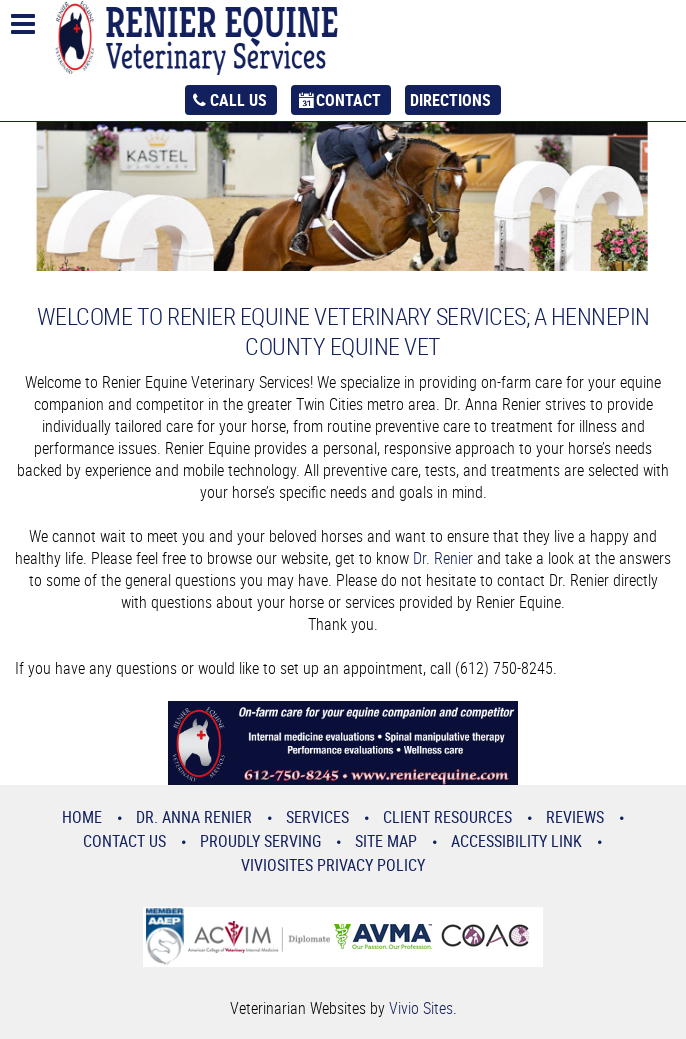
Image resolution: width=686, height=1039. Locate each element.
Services (317, 817)
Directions (450, 100)
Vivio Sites (421, 1008)
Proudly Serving (260, 841)
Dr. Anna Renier (194, 817)
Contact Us (124, 841)
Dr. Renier (443, 558)
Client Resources (447, 817)
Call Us (238, 100)
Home (82, 817)
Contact (348, 100)
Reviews (575, 817)
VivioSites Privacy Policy (333, 865)
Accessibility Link (516, 841)
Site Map (386, 841)
